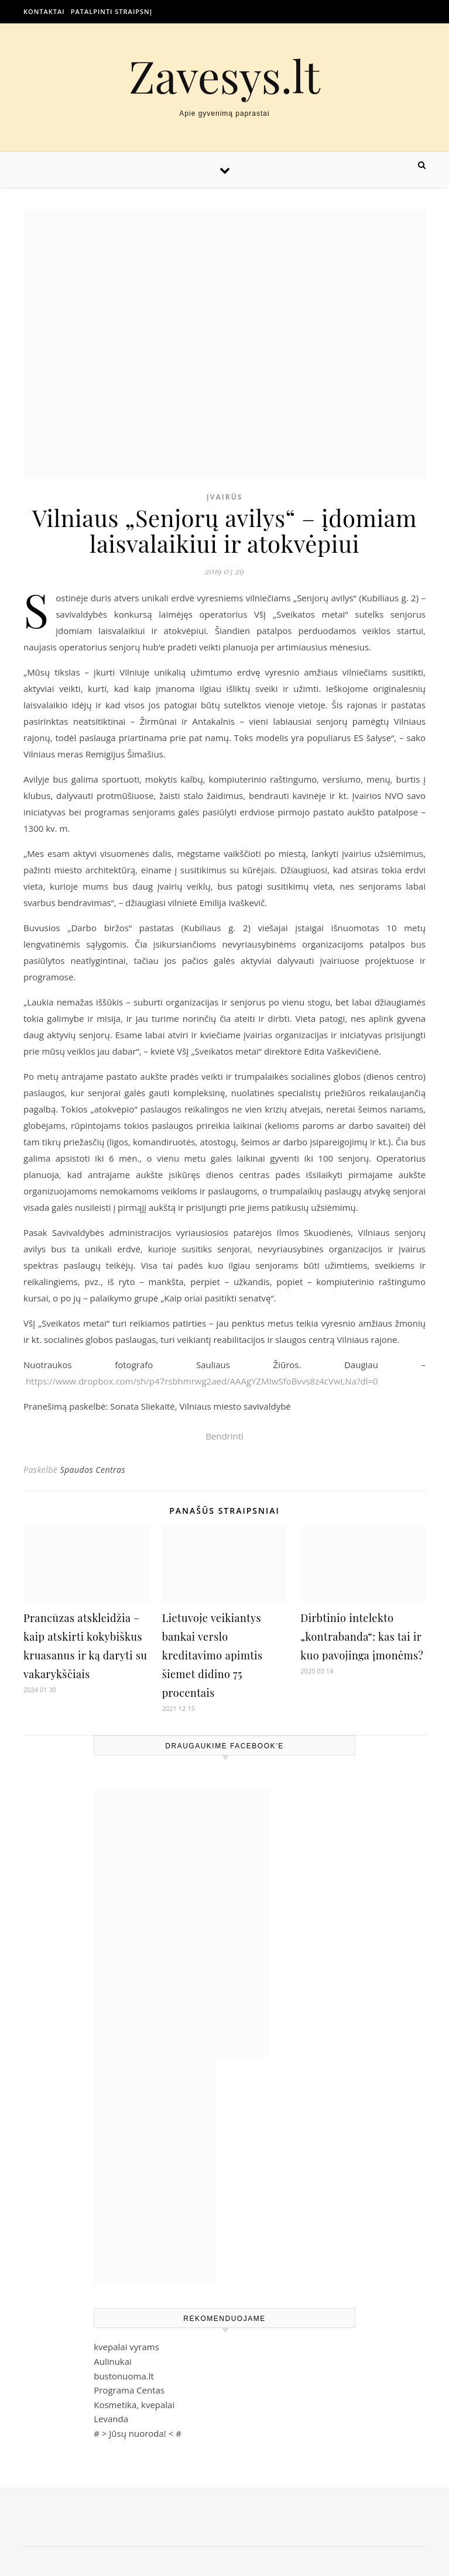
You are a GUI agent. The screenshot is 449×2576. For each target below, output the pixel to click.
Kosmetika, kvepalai (134, 2404)
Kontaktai (44, 11)
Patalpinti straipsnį (111, 11)
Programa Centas (129, 2390)
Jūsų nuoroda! (137, 2433)
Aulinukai (113, 2361)
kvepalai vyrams (126, 2347)
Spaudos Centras (92, 1469)
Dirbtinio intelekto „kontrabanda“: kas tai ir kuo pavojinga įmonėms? (361, 1636)
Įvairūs (225, 497)
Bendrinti (224, 1436)
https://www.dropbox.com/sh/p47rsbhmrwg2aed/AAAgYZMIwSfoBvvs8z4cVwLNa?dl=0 (202, 1381)
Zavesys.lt (224, 76)
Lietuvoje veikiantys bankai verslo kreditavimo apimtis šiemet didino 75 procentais (212, 1655)
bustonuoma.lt (124, 2376)
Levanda (111, 2419)
